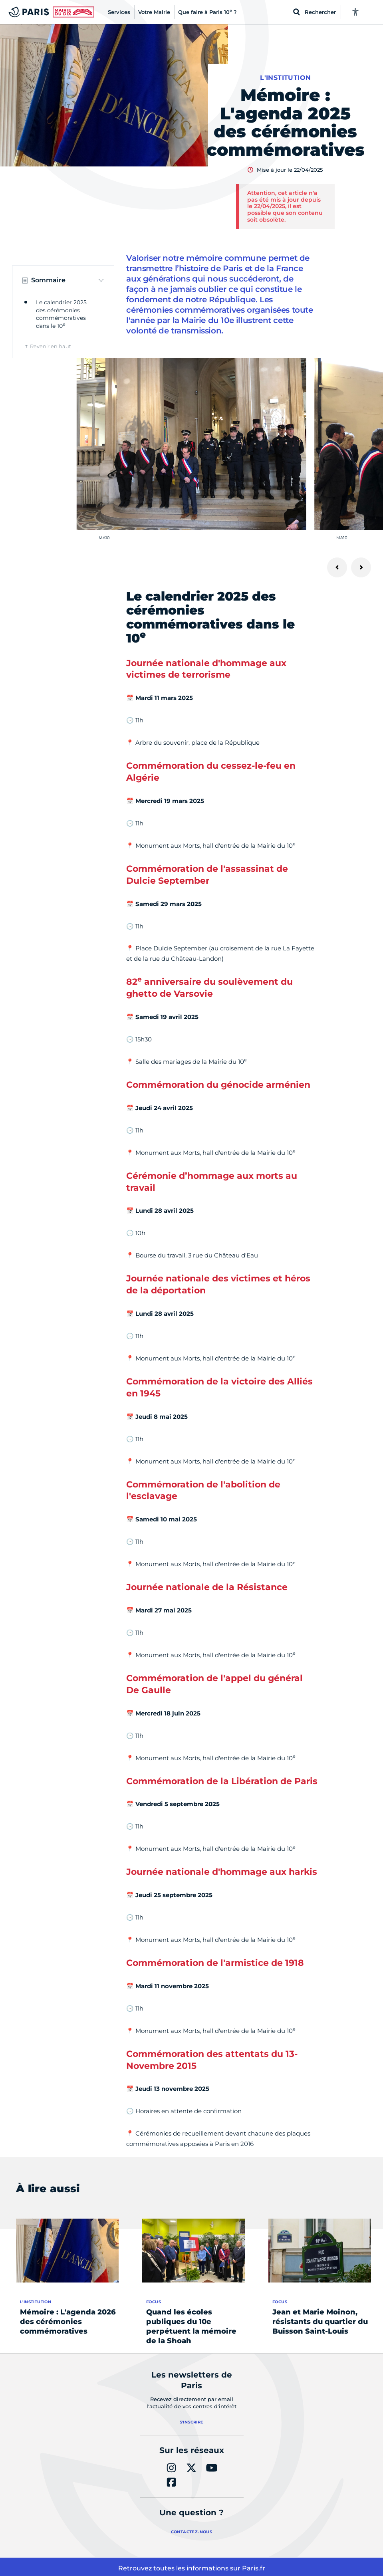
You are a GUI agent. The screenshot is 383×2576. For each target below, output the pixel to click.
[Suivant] (361, 567)
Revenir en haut (50, 346)
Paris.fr (253, 2568)
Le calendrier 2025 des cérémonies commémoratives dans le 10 (61, 314)
